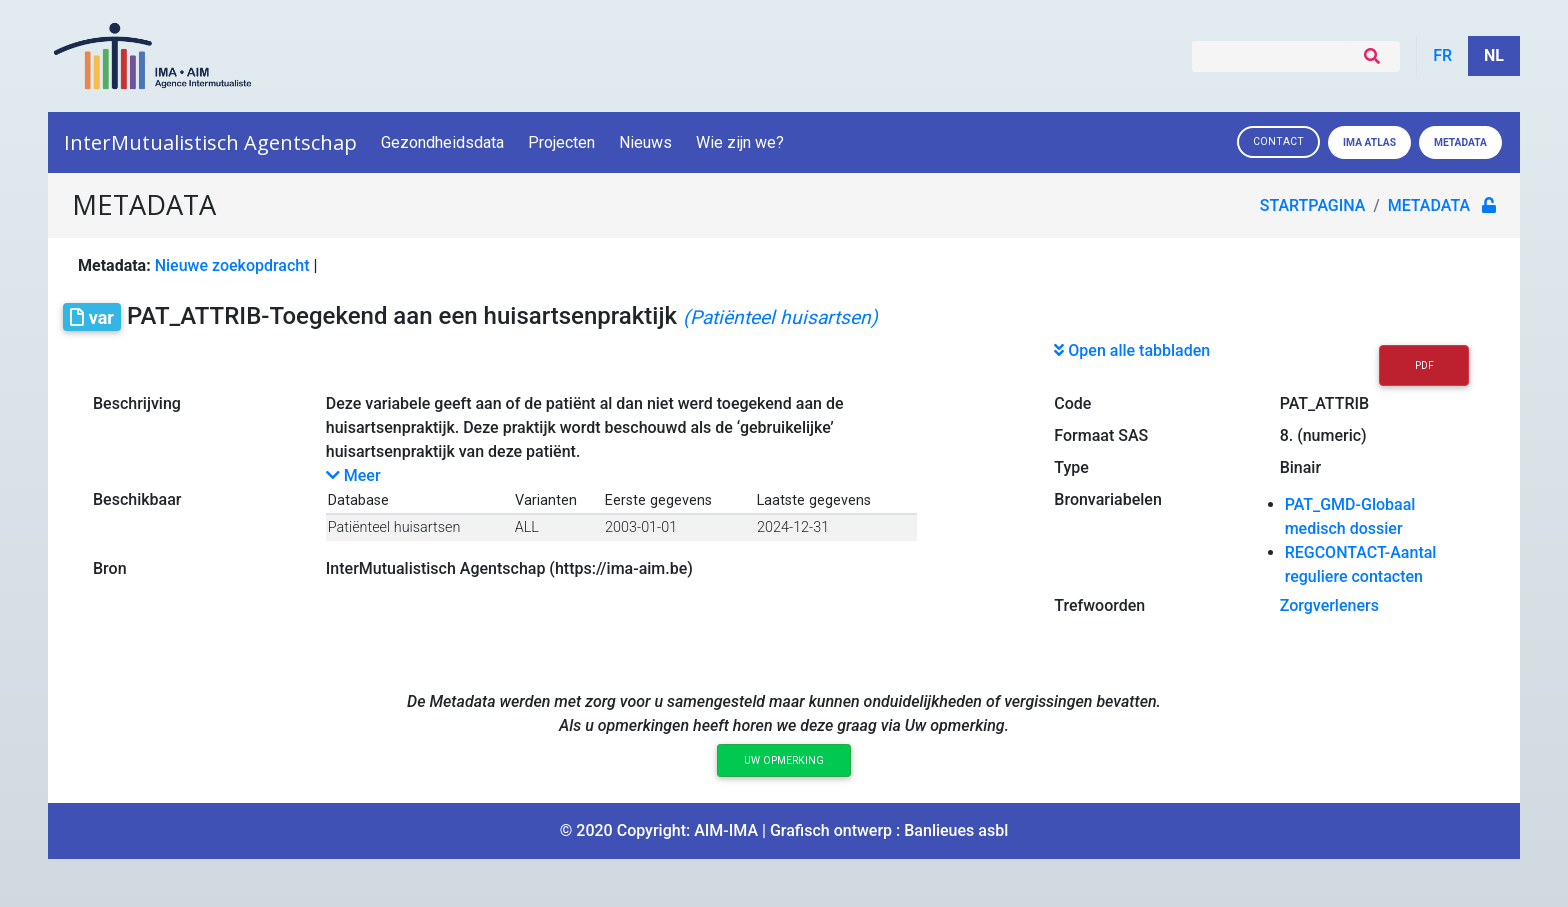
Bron (110, 568)
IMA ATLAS (1369, 142)
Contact (1278, 141)
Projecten (561, 142)
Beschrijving (137, 403)
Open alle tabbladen (1132, 350)
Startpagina (1313, 205)
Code (1072, 403)
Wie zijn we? (741, 142)
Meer (353, 475)
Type (1071, 467)
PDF (1424, 365)
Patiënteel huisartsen (394, 527)
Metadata (1460, 142)
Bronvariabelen (1107, 499)
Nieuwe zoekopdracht (232, 265)
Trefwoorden (1099, 605)
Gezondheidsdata (442, 142)
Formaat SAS (1101, 435)
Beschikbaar (137, 499)
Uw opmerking (784, 760)
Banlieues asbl (956, 830)
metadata (1429, 205)
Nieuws (645, 142)
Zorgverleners (1329, 605)
